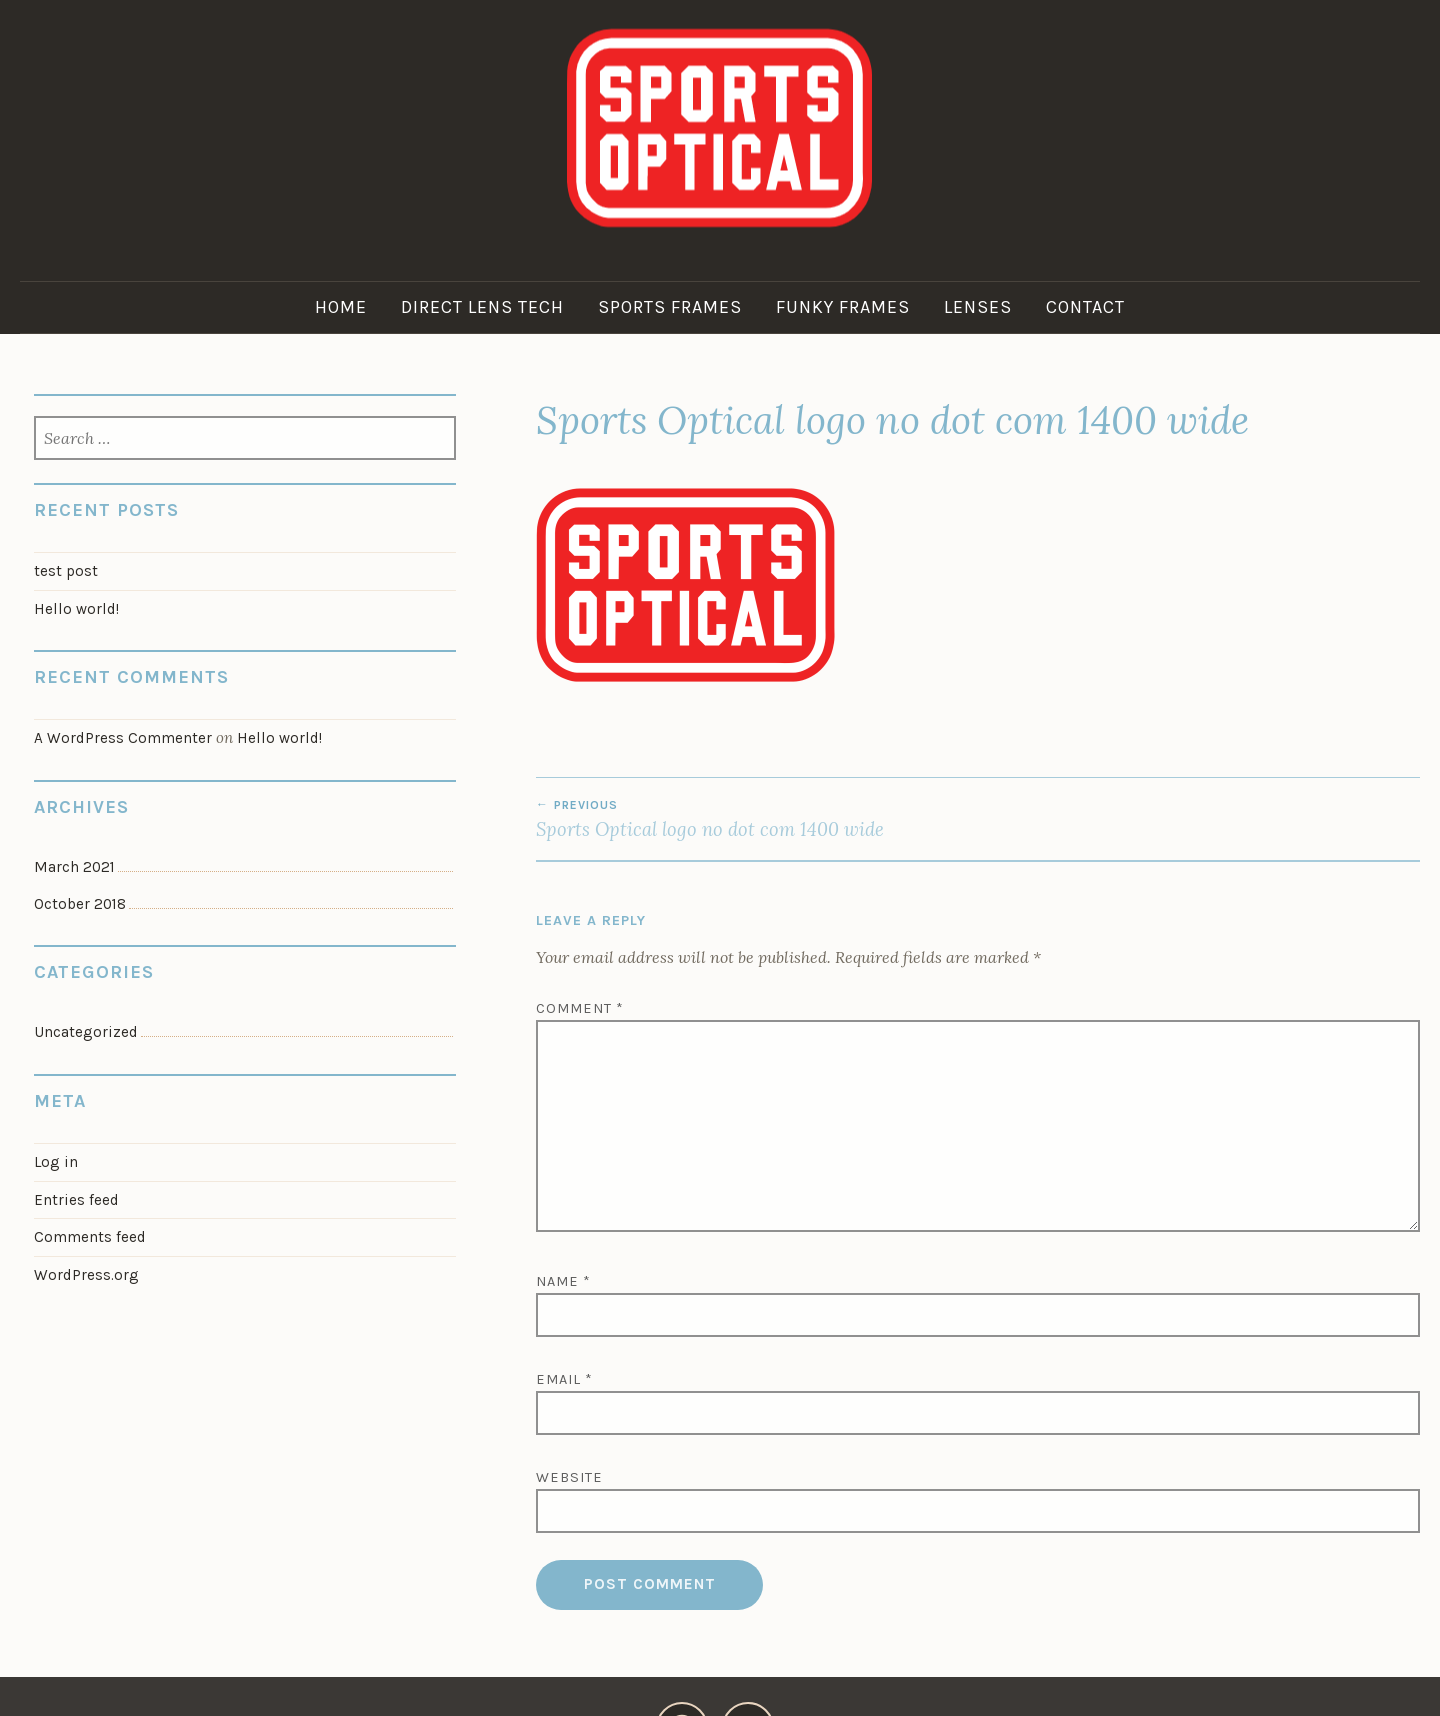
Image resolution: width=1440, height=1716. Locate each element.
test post (66, 571)
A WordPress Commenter (123, 738)
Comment (580, 1008)
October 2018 (80, 904)
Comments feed (90, 1237)
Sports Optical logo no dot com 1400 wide (757, 819)
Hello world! (76, 609)
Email (564, 1379)
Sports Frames (670, 307)
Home (341, 307)
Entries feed (76, 1200)
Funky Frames (843, 307)
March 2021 (74, 867)
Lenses (978, 307)
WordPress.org (86, 1275)
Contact (1085, 307)
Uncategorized (86, 1032)
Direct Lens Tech (482, 307)
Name (563, 1281)
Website (569, 1477)
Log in (56, 1162)
